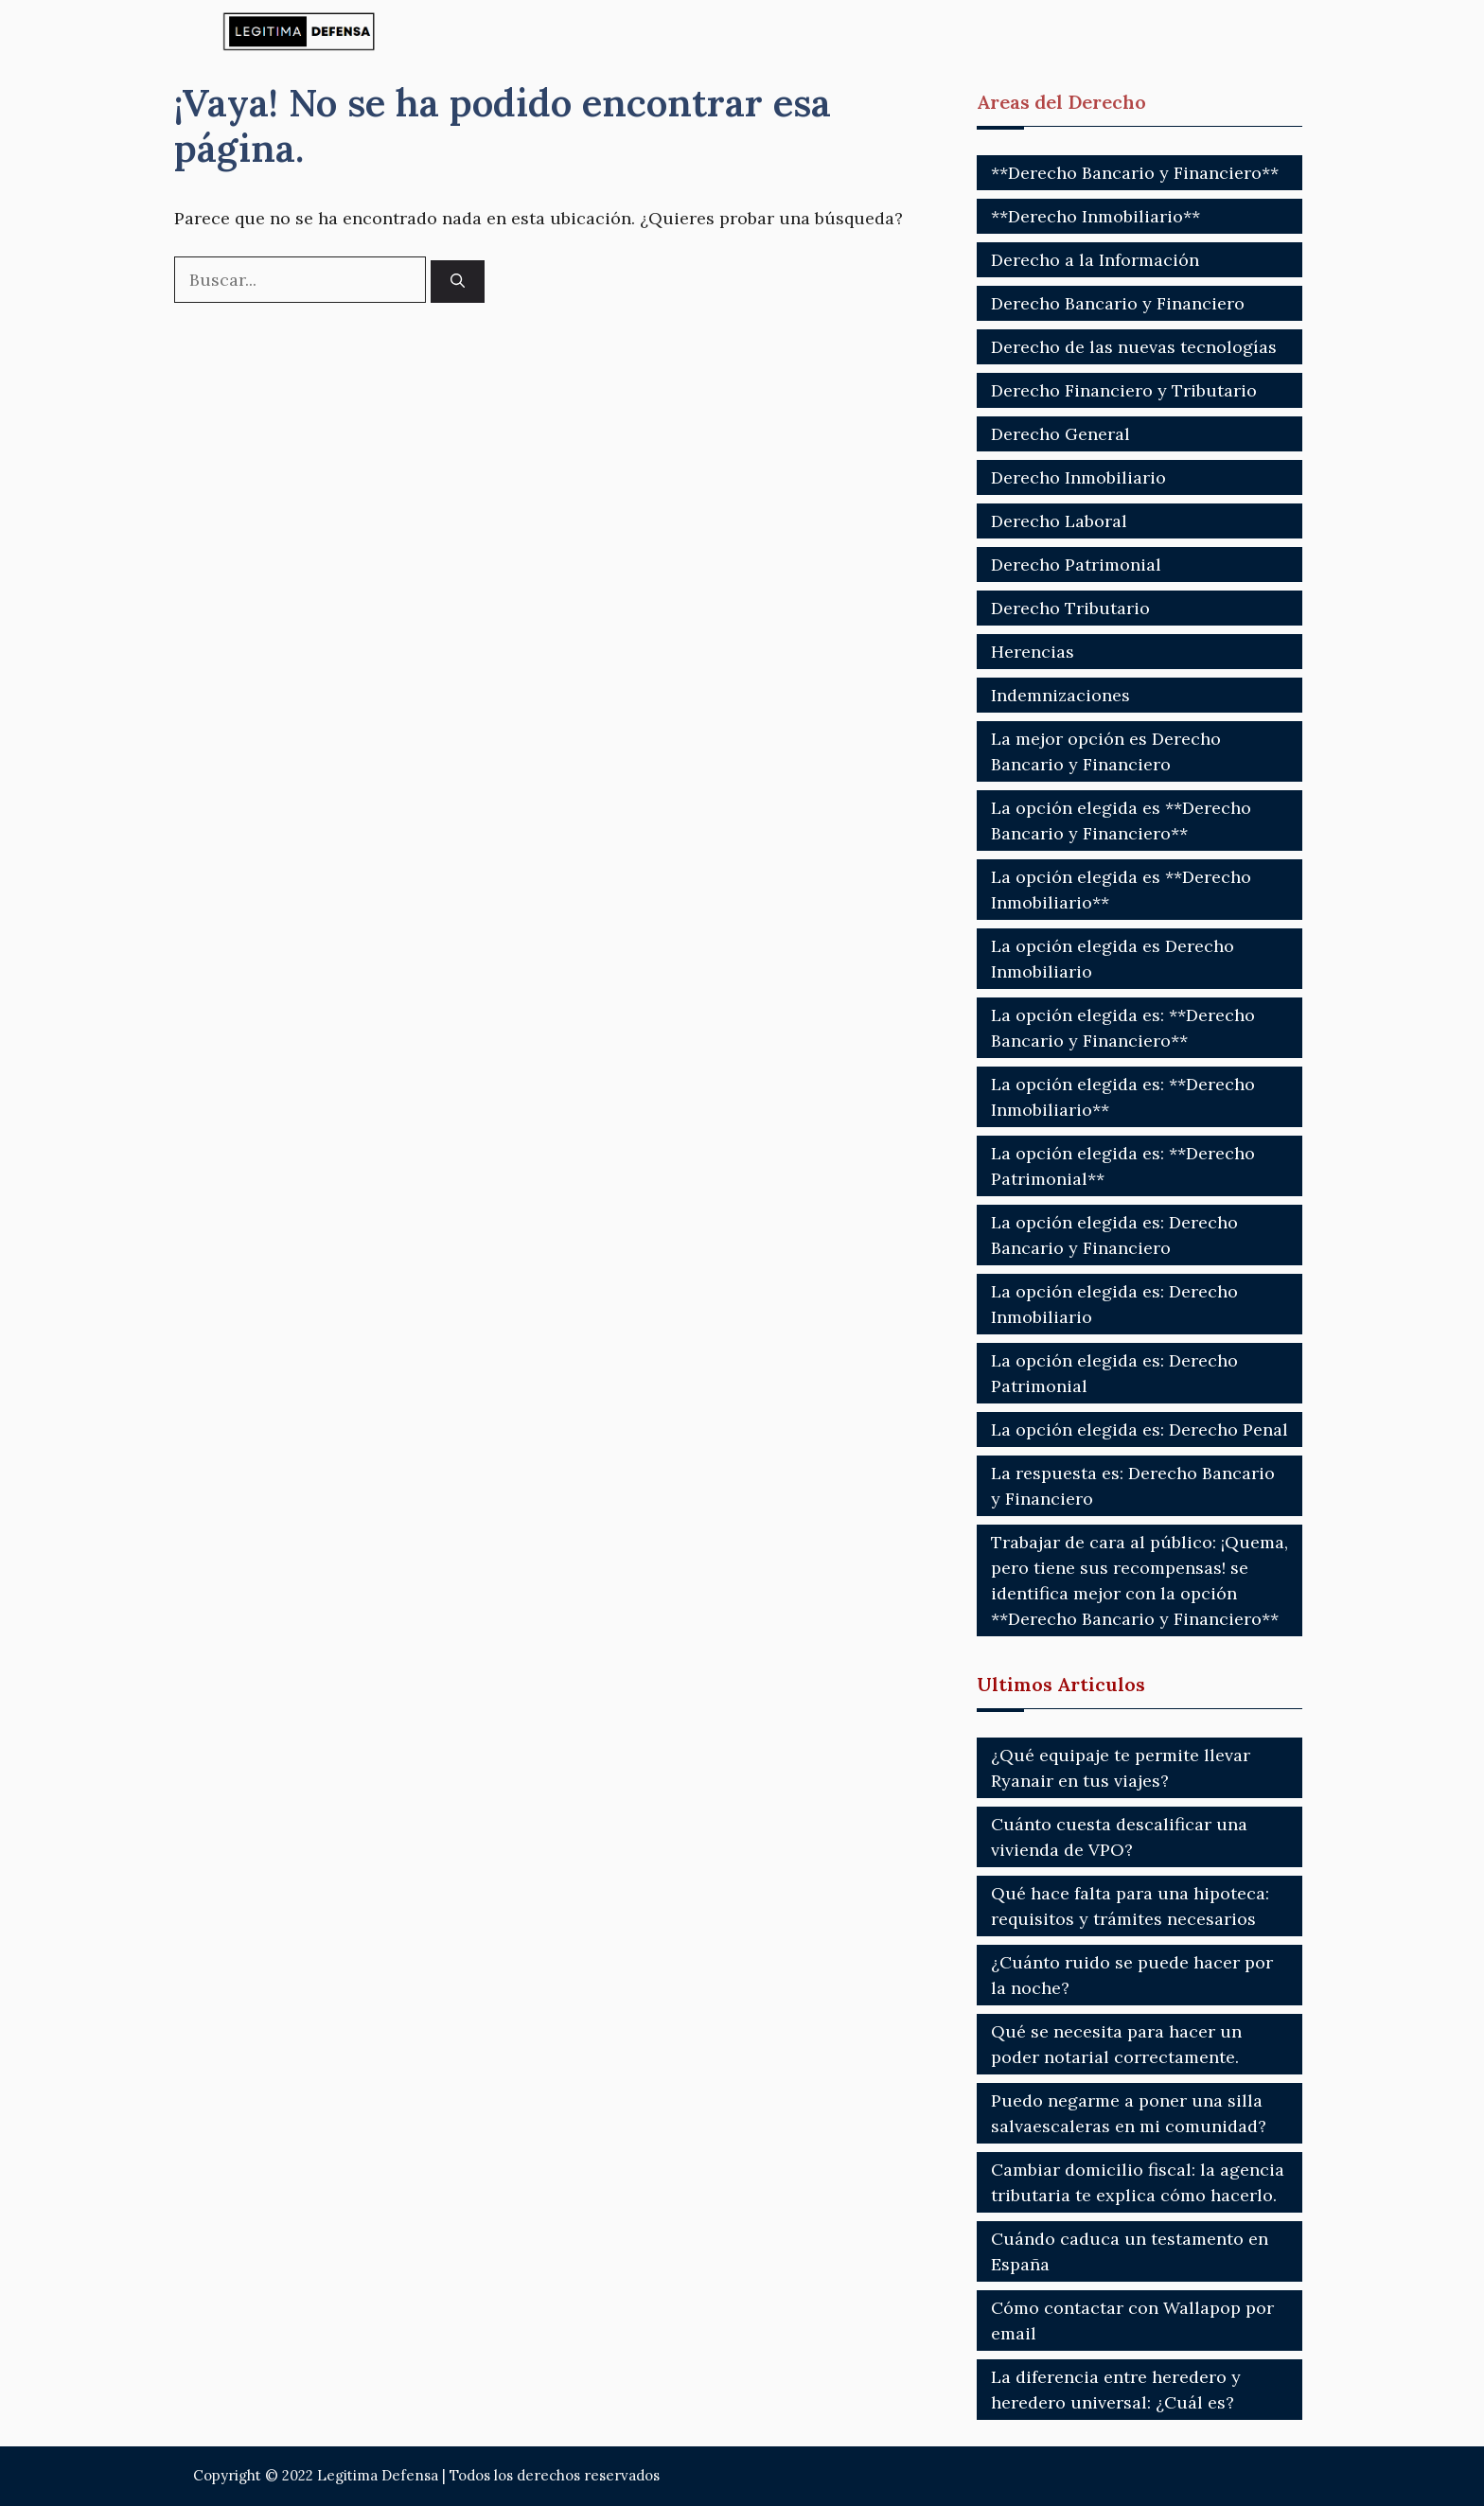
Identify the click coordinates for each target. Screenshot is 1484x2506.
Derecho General (1060, 434)
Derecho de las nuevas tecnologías (1134, 347)
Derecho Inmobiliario (1078, 477)
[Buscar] (458, 281)
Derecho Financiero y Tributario (1124, 390)
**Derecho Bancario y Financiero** (1135, 173)
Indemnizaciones (1060, 695)
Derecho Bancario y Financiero (1118, 303)
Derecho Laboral (1059, 521)
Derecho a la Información (1095, 260)
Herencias (1032, 651)
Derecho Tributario (1070, 608)
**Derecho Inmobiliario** (1095, 216)
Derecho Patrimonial (1076, 564)
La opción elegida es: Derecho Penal (1139, 1429)
